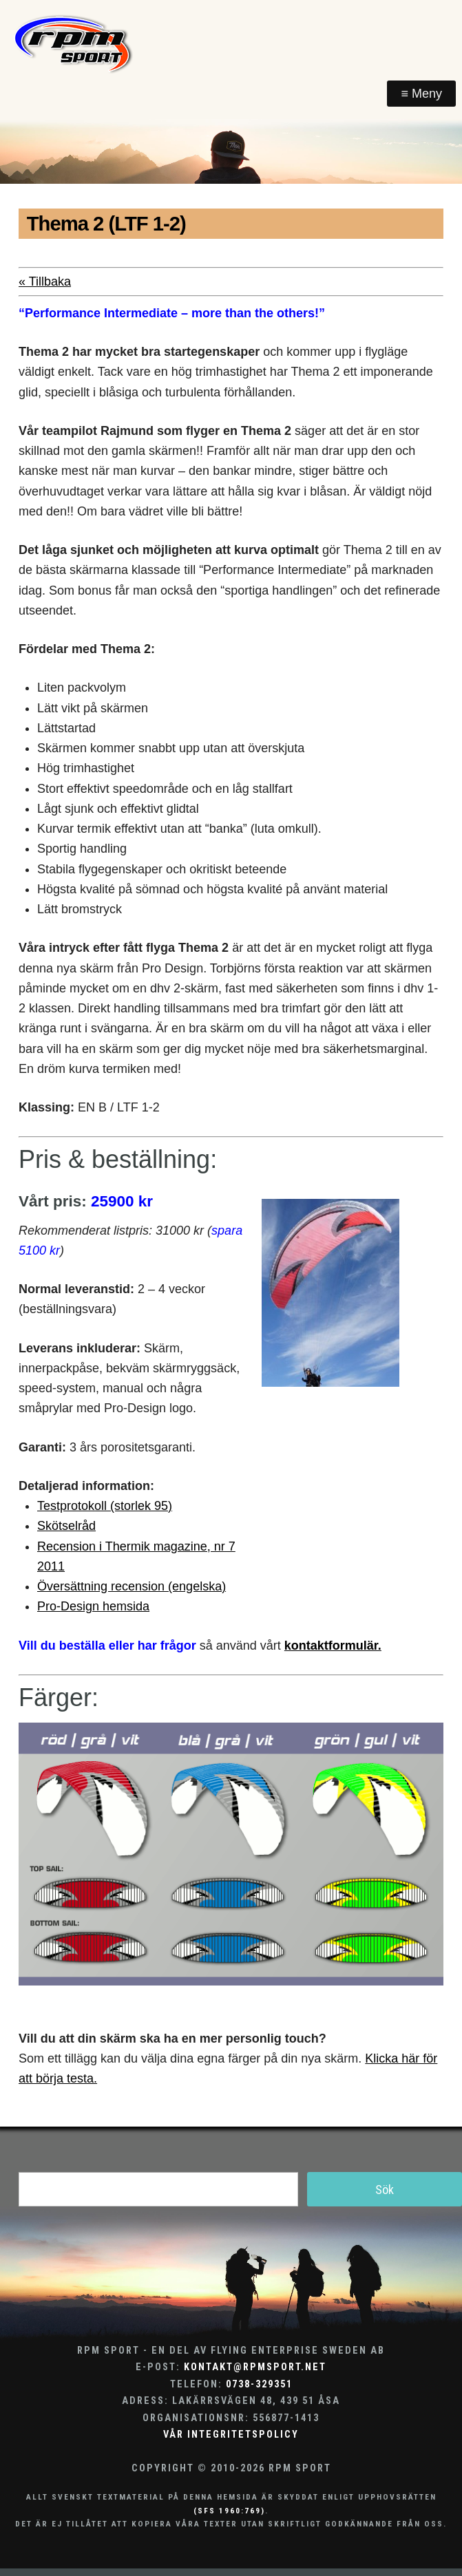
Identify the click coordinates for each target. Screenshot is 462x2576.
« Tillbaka (45, 281)
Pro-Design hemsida (93, 1606)
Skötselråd (66, 1526)
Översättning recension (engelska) (131, 1586)
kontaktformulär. (332, 1645)
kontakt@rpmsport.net (255, 2367)
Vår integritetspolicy (231, 2434)
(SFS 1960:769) (229, 2510)
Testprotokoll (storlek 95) (104, 1506)
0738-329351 (259, 2384)
